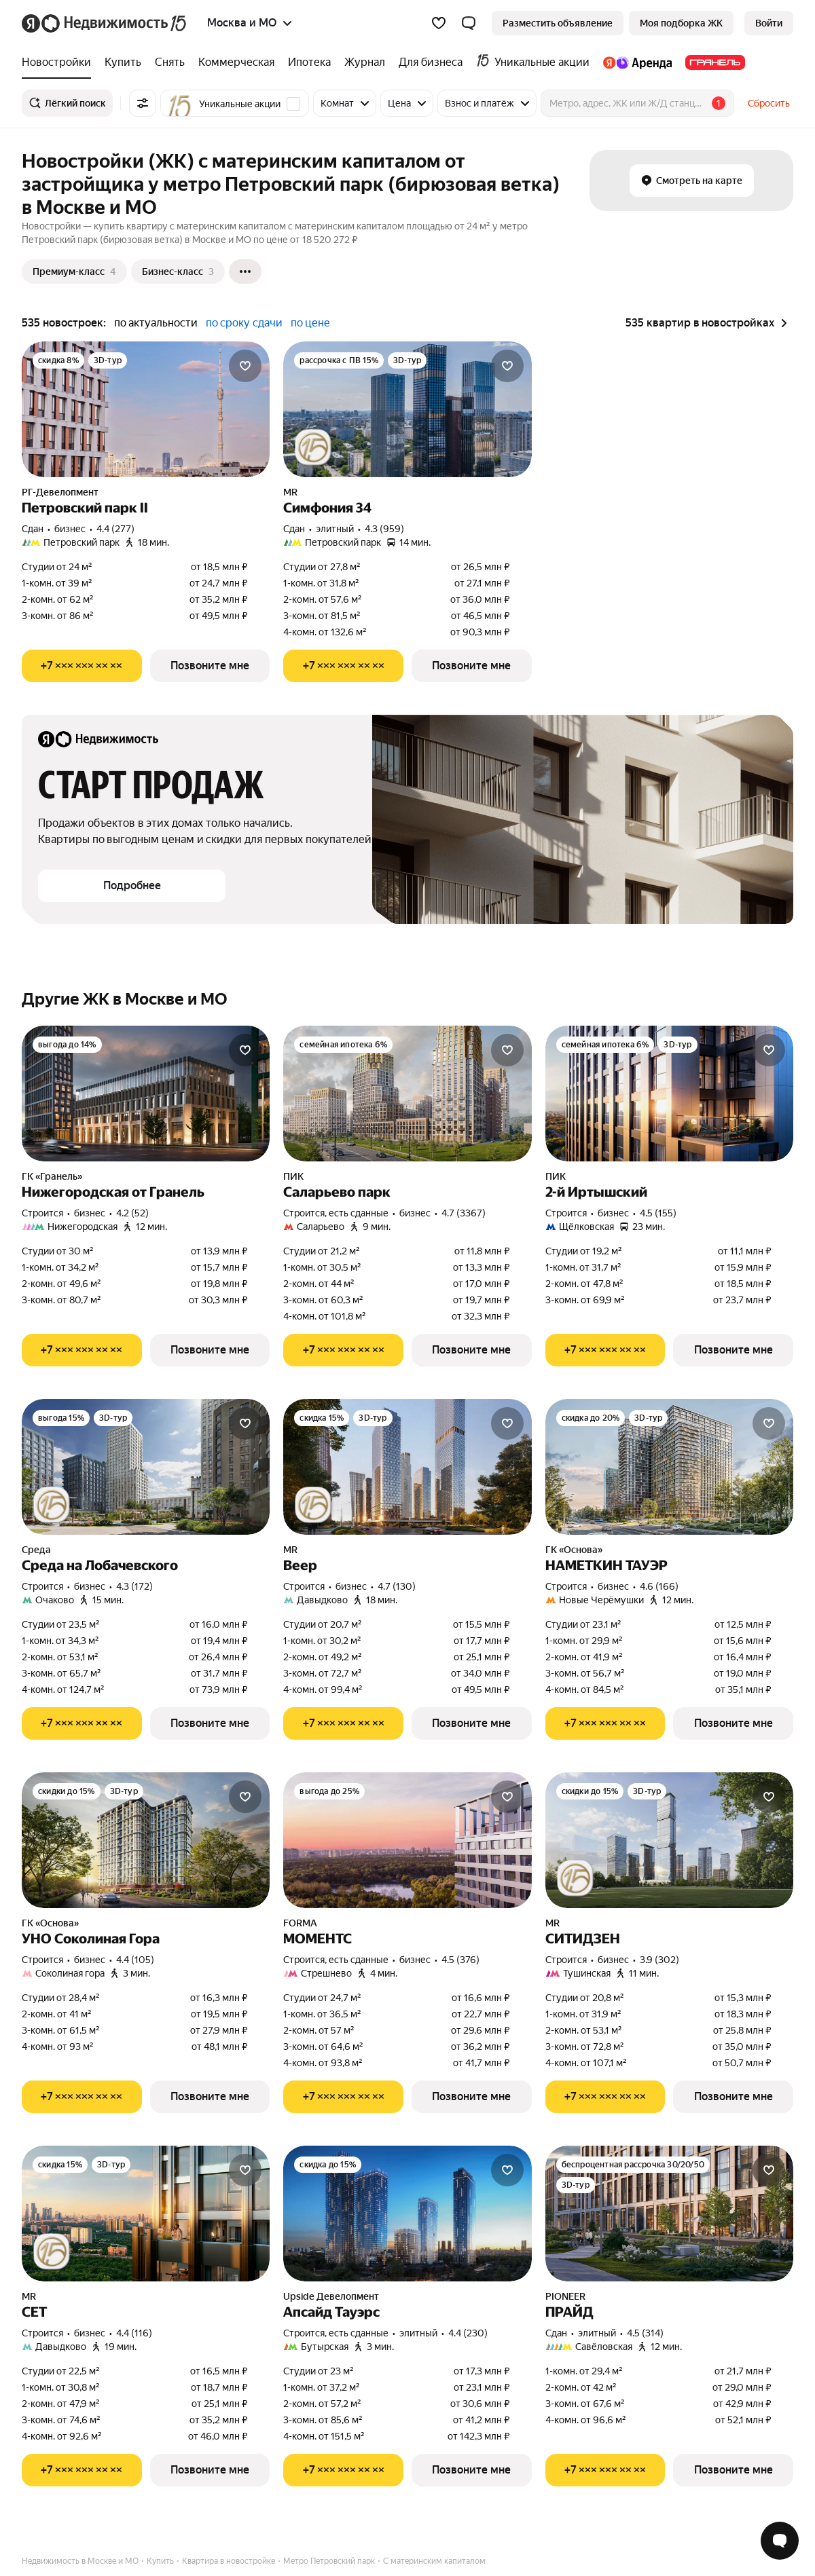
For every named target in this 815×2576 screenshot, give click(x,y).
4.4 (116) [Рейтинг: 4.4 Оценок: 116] (134, 2333)
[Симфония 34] (407, 409)
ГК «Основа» (573, 1549)
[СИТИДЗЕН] (669, 1840)
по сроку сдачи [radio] (244, 322)
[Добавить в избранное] (245, 366)
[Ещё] (245, 271)
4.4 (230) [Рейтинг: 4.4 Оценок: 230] (468, 2333)
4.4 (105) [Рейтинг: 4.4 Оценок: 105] (135, 1959)
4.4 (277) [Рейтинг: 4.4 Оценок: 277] (115, 528)
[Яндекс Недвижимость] (114, 23)
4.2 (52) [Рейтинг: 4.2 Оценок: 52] (132, 1213)
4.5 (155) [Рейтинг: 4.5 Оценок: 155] (658, 1213)
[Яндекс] (31, 23)
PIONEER (565, 2296)
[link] (768, 23)
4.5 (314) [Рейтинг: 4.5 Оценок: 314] (645, 2333)
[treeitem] (60, 62)
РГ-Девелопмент (60, 492)
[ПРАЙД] (669, 2213)
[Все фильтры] (142, 103)
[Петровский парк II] (146, 409)
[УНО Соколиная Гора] (146, 1840)
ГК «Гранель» (52, 1176)
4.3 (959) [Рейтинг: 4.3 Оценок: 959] (384, 528)
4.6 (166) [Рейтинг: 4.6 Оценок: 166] (659, 1586)
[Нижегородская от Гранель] (146, 1093)
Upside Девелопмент (331, 2296)
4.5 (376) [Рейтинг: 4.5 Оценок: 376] (460, 1959)
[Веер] (407, 1467)
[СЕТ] (146, 2213)
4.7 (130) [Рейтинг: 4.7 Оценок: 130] (397, 1586)
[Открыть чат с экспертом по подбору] (780, 2541)
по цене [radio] (310, 322)
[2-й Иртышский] (669, 1093)
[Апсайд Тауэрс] (407, 2213)
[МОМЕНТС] (407, 1840)
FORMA (300, 1923)
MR (290, 492)
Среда (36, 1549)
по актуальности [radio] (156, 322)
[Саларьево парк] (407, 1093)
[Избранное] (439, 23)
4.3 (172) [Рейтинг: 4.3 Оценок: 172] (134, 1586)
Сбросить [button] (769, 103)
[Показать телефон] (82, 666)
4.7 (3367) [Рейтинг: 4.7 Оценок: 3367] (463, 1213)
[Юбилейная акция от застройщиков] (313, 447)
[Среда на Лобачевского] (146, 1467)
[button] (468, 23)
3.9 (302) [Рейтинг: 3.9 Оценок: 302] (659, 1959)
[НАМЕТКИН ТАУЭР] (669, 1467)
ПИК (293, 1176)
